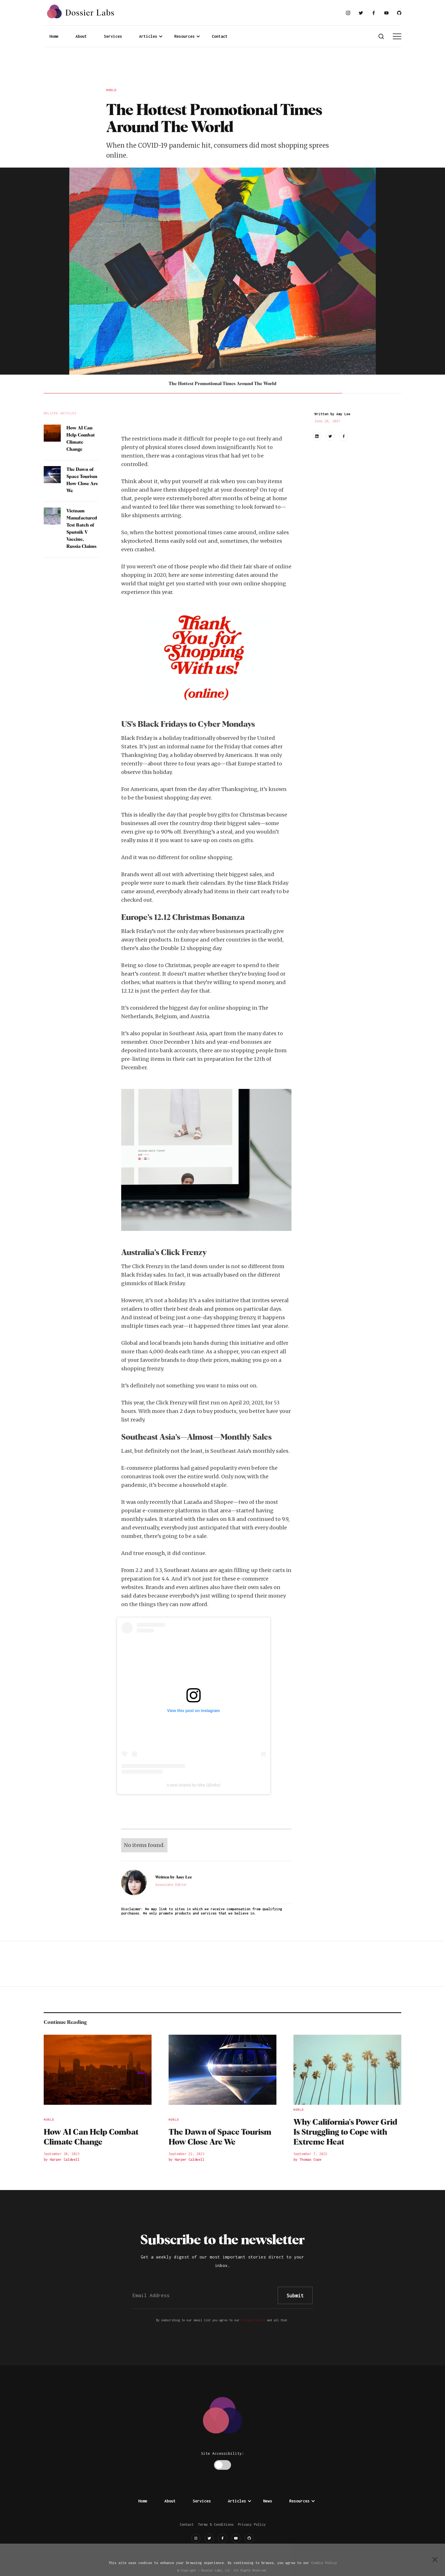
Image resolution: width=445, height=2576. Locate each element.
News (267, 2500)
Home (53, 36)
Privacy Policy (253, 2320)
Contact (220, 36)
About (81, 36)
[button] (151, 36)
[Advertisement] (222, 68)
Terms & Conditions (216, 2524)
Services (113, 36)
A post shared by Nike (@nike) (193, 1785)
